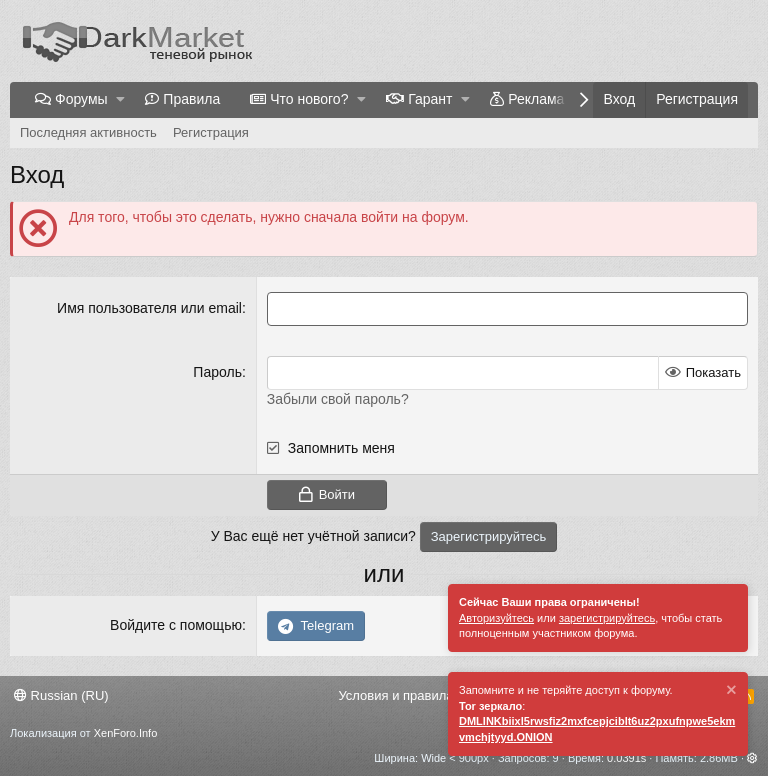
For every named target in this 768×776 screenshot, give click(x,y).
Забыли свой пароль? (338, 399)
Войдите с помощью (176, 625)
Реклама (536, 99)
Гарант (430, 99)
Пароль (217, 372)
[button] (120, 100)
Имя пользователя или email (149, 308)
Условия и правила (395, 695)
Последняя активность (88, 132)
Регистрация (211, 132)
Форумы (81, 99)
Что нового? (309, 99)
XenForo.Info (126, 733)
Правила (191, 99)
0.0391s (626, 758)
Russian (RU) (61, 695)
